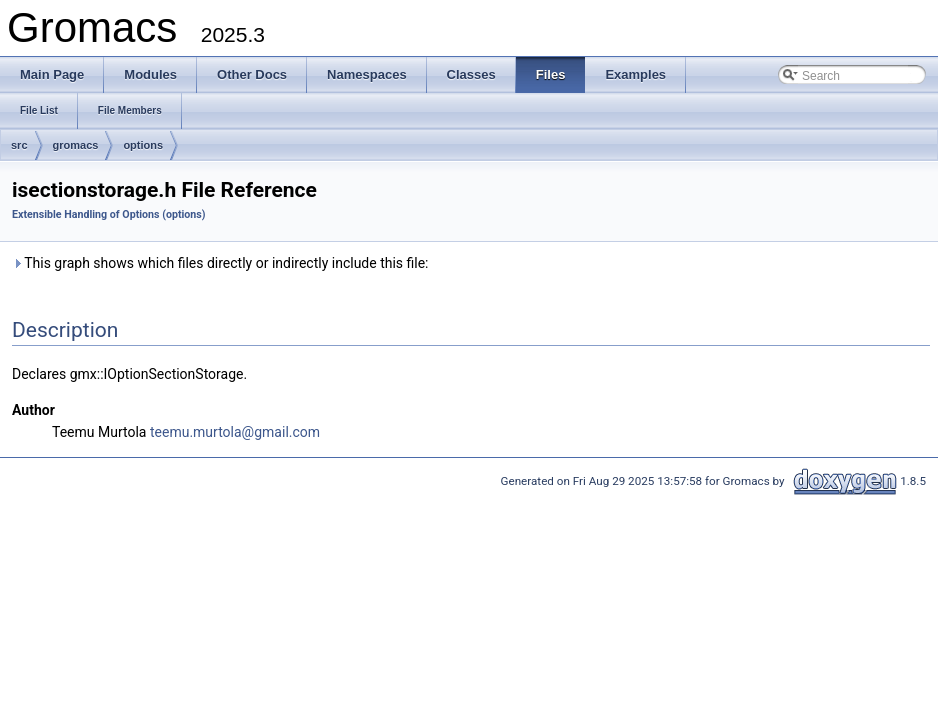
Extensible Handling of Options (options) (109, 214)
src (19, 145)
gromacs (76, 145)
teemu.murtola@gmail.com (235, 432)
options (143, 145)
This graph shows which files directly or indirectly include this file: (220, 263)
